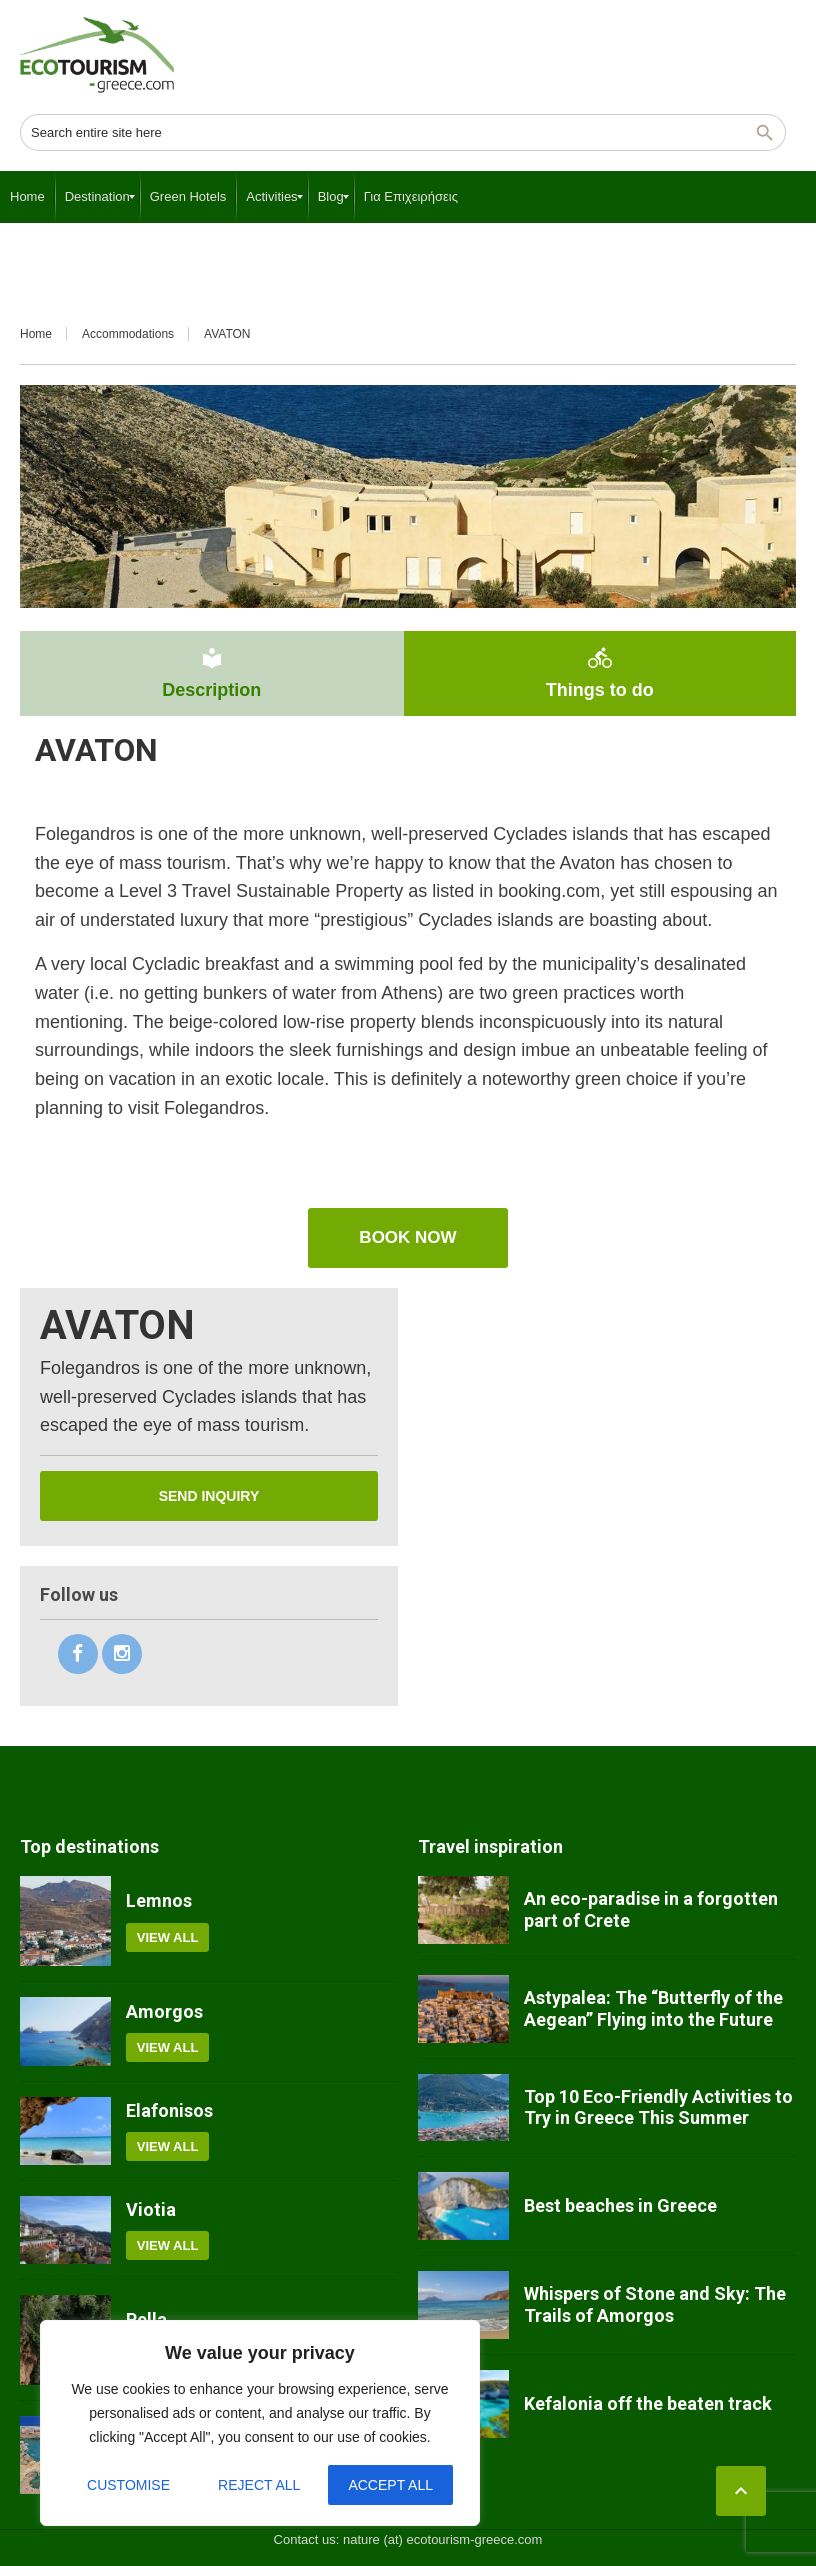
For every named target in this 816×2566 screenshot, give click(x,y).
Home (36, 334)
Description (212, 673)
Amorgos (164, 2011)
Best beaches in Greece (620, 2205)
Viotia (151, 2209)
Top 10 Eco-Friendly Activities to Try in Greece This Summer (658, 2107)
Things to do (600, 673)
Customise (128, 2485)
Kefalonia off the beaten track (648, 2403)
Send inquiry (209, 1496)
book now (407, 1237)
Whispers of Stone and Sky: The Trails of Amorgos (655, 2304)
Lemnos (159, 1900)
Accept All (390, 2485)
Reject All (259, 2485)
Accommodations (128, 334)
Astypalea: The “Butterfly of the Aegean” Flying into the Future (653, 2008)
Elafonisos (169, 2110)
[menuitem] (27, 197)
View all (168, 1937)
